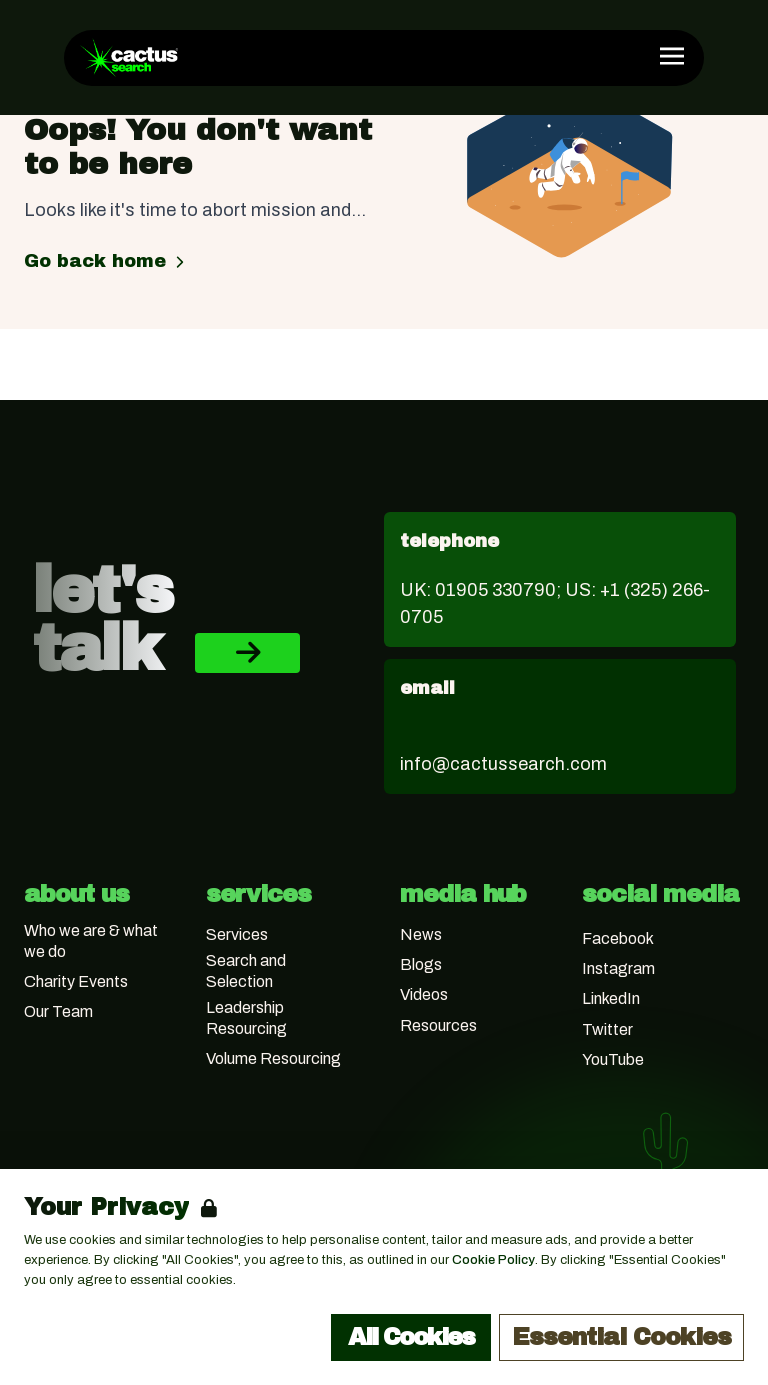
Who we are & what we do (91, 941)
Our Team (58, 1011)
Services (237, 934)
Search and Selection (246, 971)
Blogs (421, 964)
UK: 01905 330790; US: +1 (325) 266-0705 (555, 603)
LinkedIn (611, 998)
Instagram (618, 968)
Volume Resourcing (273, 1058)
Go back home (107, 261)
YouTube (613, 1059)
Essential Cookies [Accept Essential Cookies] (621, 1337)
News (421, 934)
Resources (438, 1025)
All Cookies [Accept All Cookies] (411, 1337)
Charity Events (76, 981)
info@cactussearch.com (503, 764)
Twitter (607, 1029)
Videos (424, 994)
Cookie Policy (493, 1260)
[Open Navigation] (672, 56)
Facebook (618, 938)
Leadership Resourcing (246, 1018)
